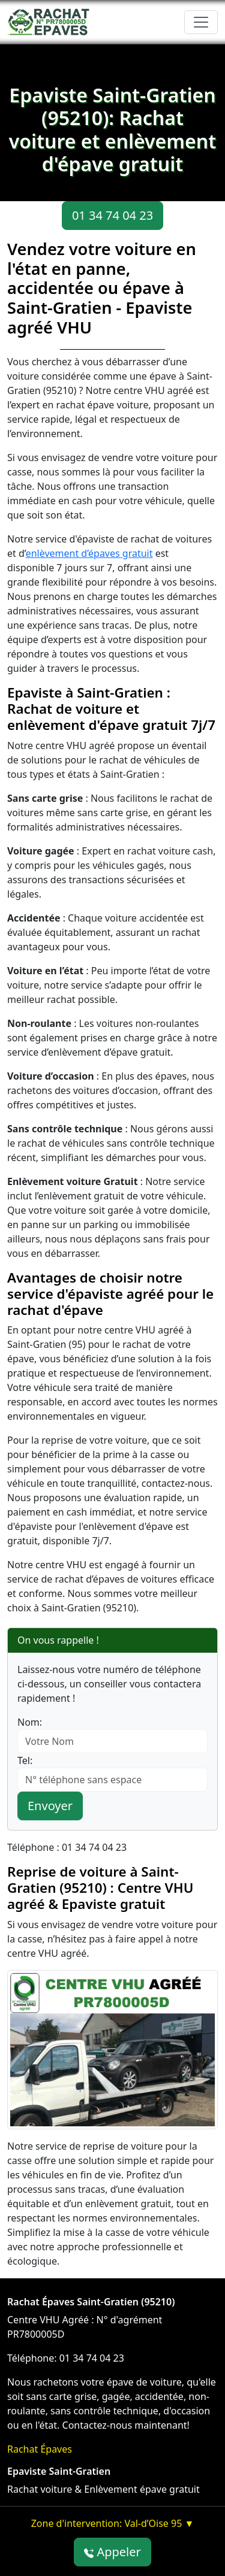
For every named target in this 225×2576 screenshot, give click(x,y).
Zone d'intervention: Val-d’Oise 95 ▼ (112, 2523)
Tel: (24, 1760)
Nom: (29, 1722)
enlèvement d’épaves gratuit (89, 553)
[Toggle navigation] (201, 22)
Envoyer (50, 1806)
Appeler (112, 2552)
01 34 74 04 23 (112, 215)
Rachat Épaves (39, 2449)
